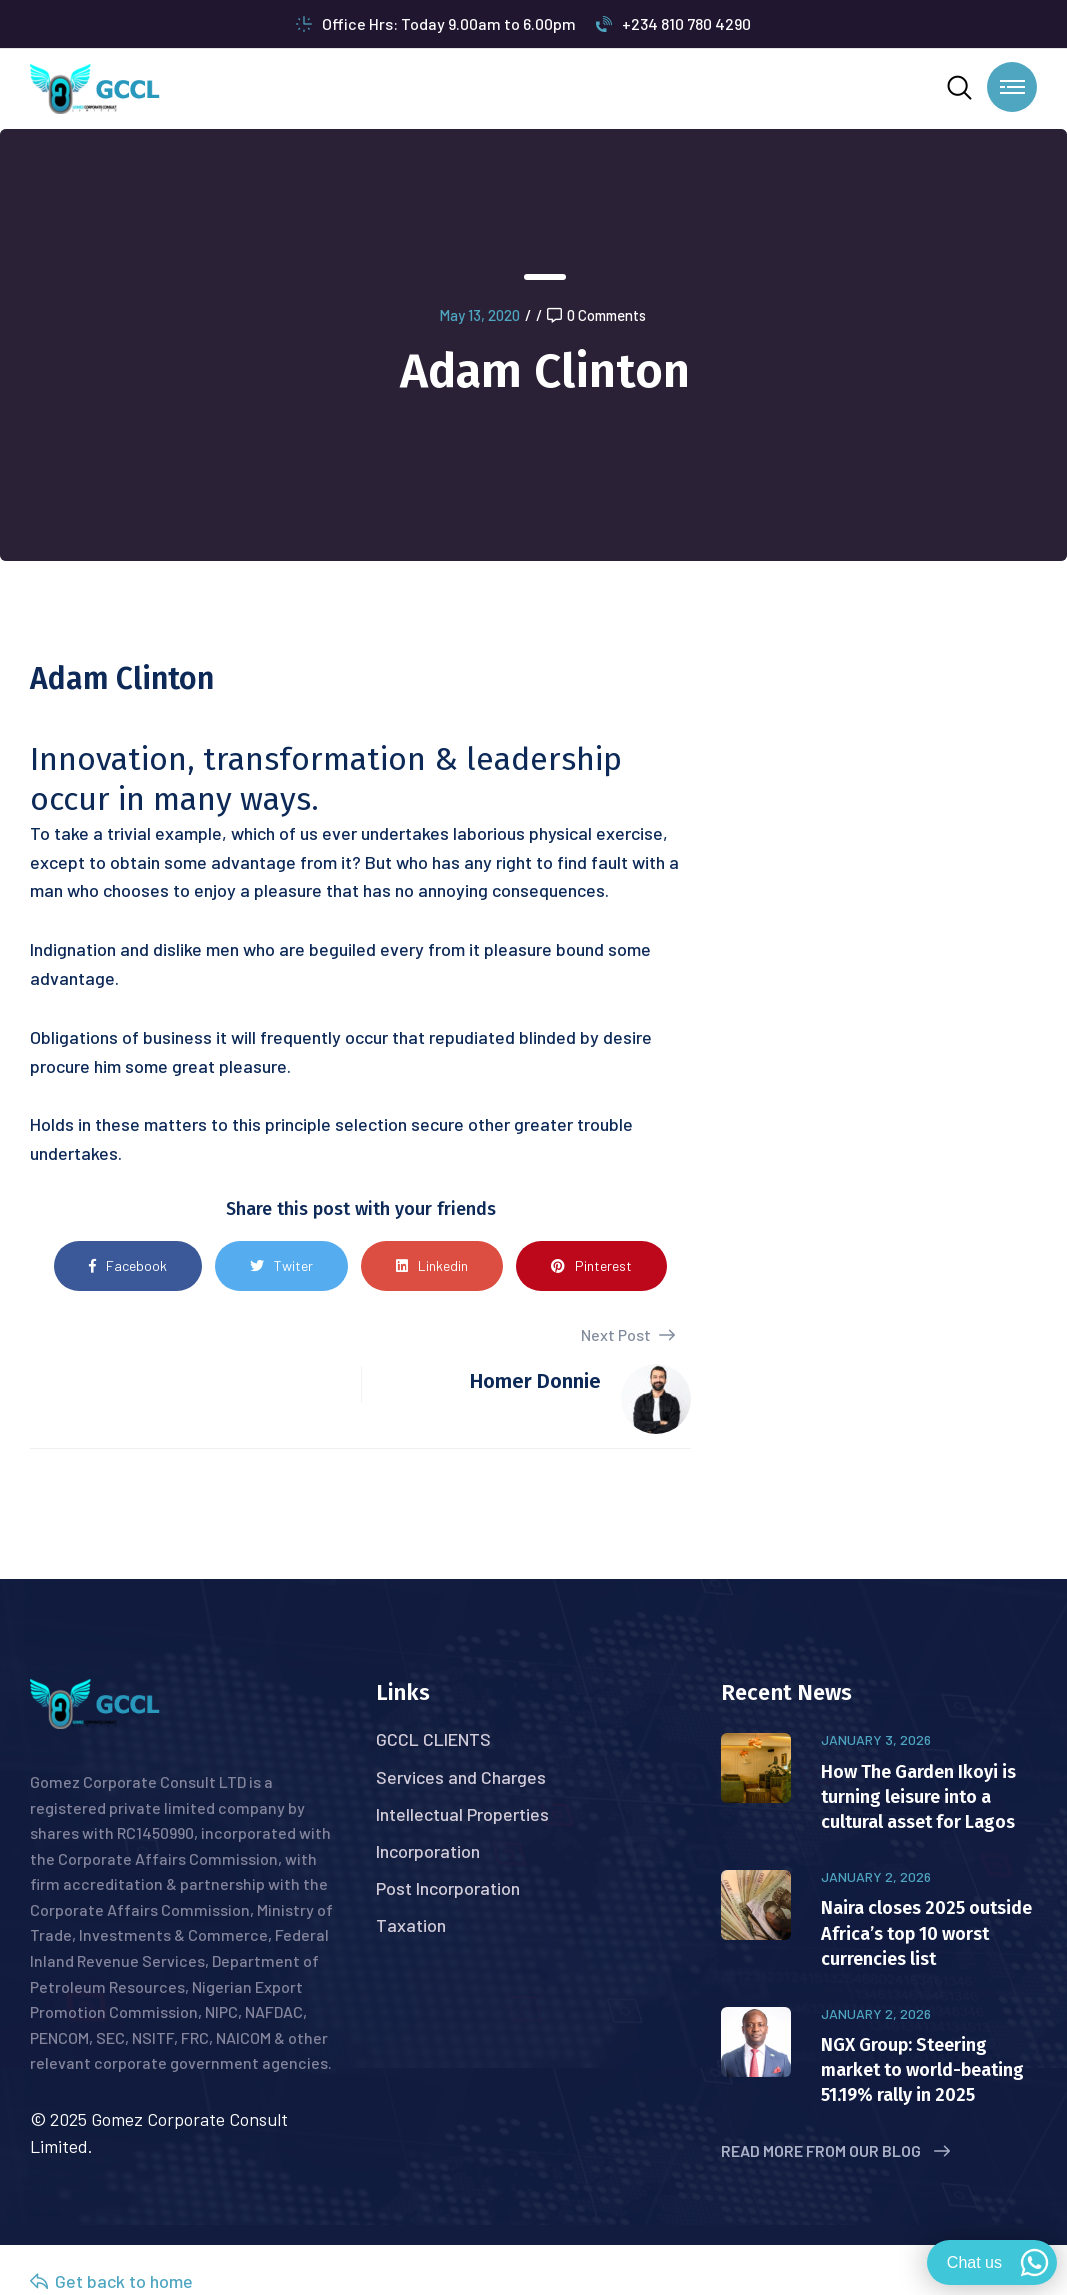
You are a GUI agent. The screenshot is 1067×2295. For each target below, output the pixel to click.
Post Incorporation (448, 1888)
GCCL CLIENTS (433, 1739)
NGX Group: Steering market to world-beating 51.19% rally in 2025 (922, 2070)
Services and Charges (461, 1777)
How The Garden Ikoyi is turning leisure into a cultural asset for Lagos (918, 1797)
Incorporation (428, 1851)
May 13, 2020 (479, 315)
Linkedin (432, 1265)
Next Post (628, 1334)
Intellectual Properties (462, 1814)
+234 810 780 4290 (673, 23)
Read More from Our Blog (835, 2150)
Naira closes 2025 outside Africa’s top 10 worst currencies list (926, 1933)
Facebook (128, 1265)
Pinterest (591, 1265)
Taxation (411, 1925)
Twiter (281, 1265)
